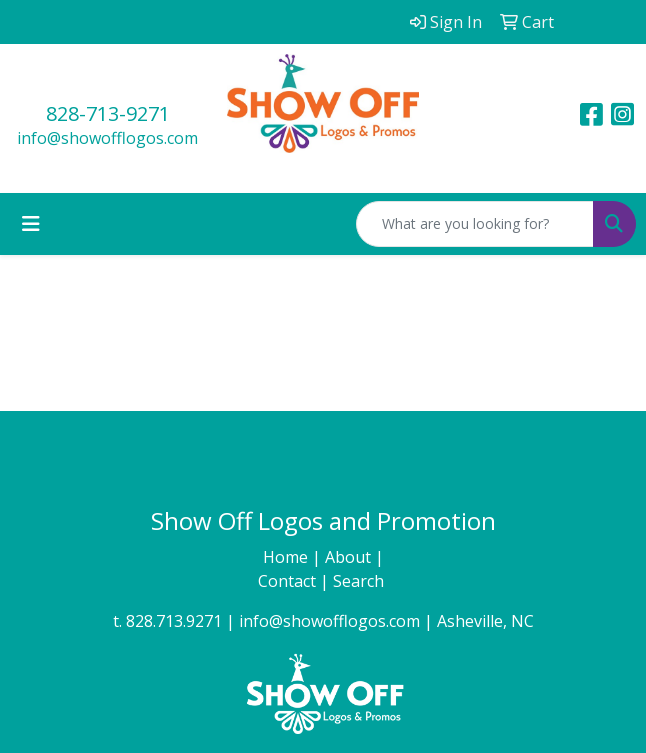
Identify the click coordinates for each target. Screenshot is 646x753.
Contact (289, 581)
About (350, 557)
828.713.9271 (174, 621)
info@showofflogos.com (107, 138)
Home (287, 557)
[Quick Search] (475, 224)
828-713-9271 (108, 113)
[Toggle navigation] (31, 224)
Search (360, 581)
